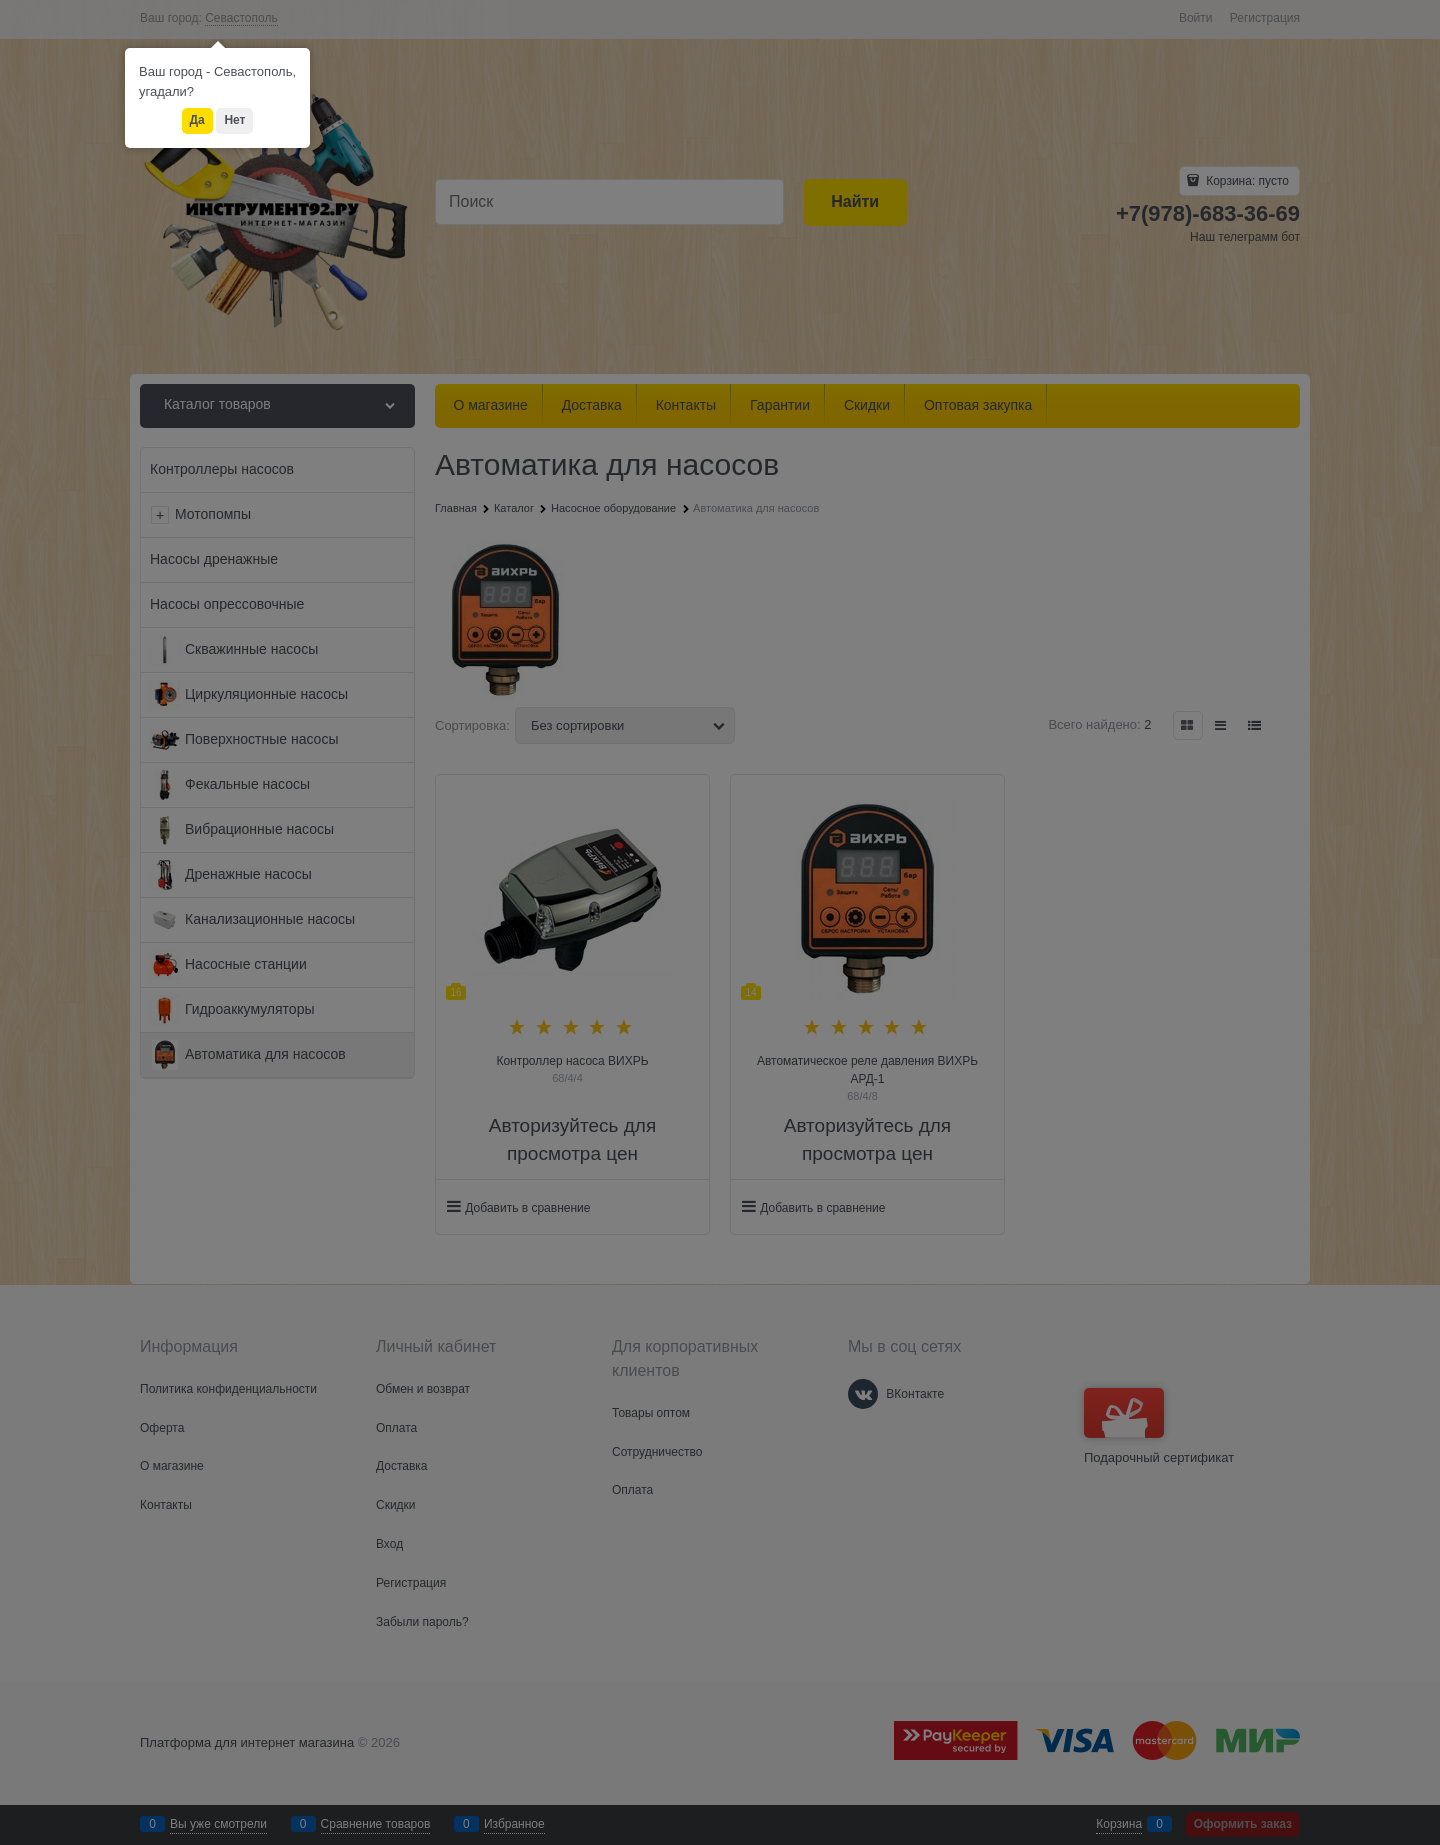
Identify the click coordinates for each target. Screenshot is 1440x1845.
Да (197, 120)
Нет (234, 120)
